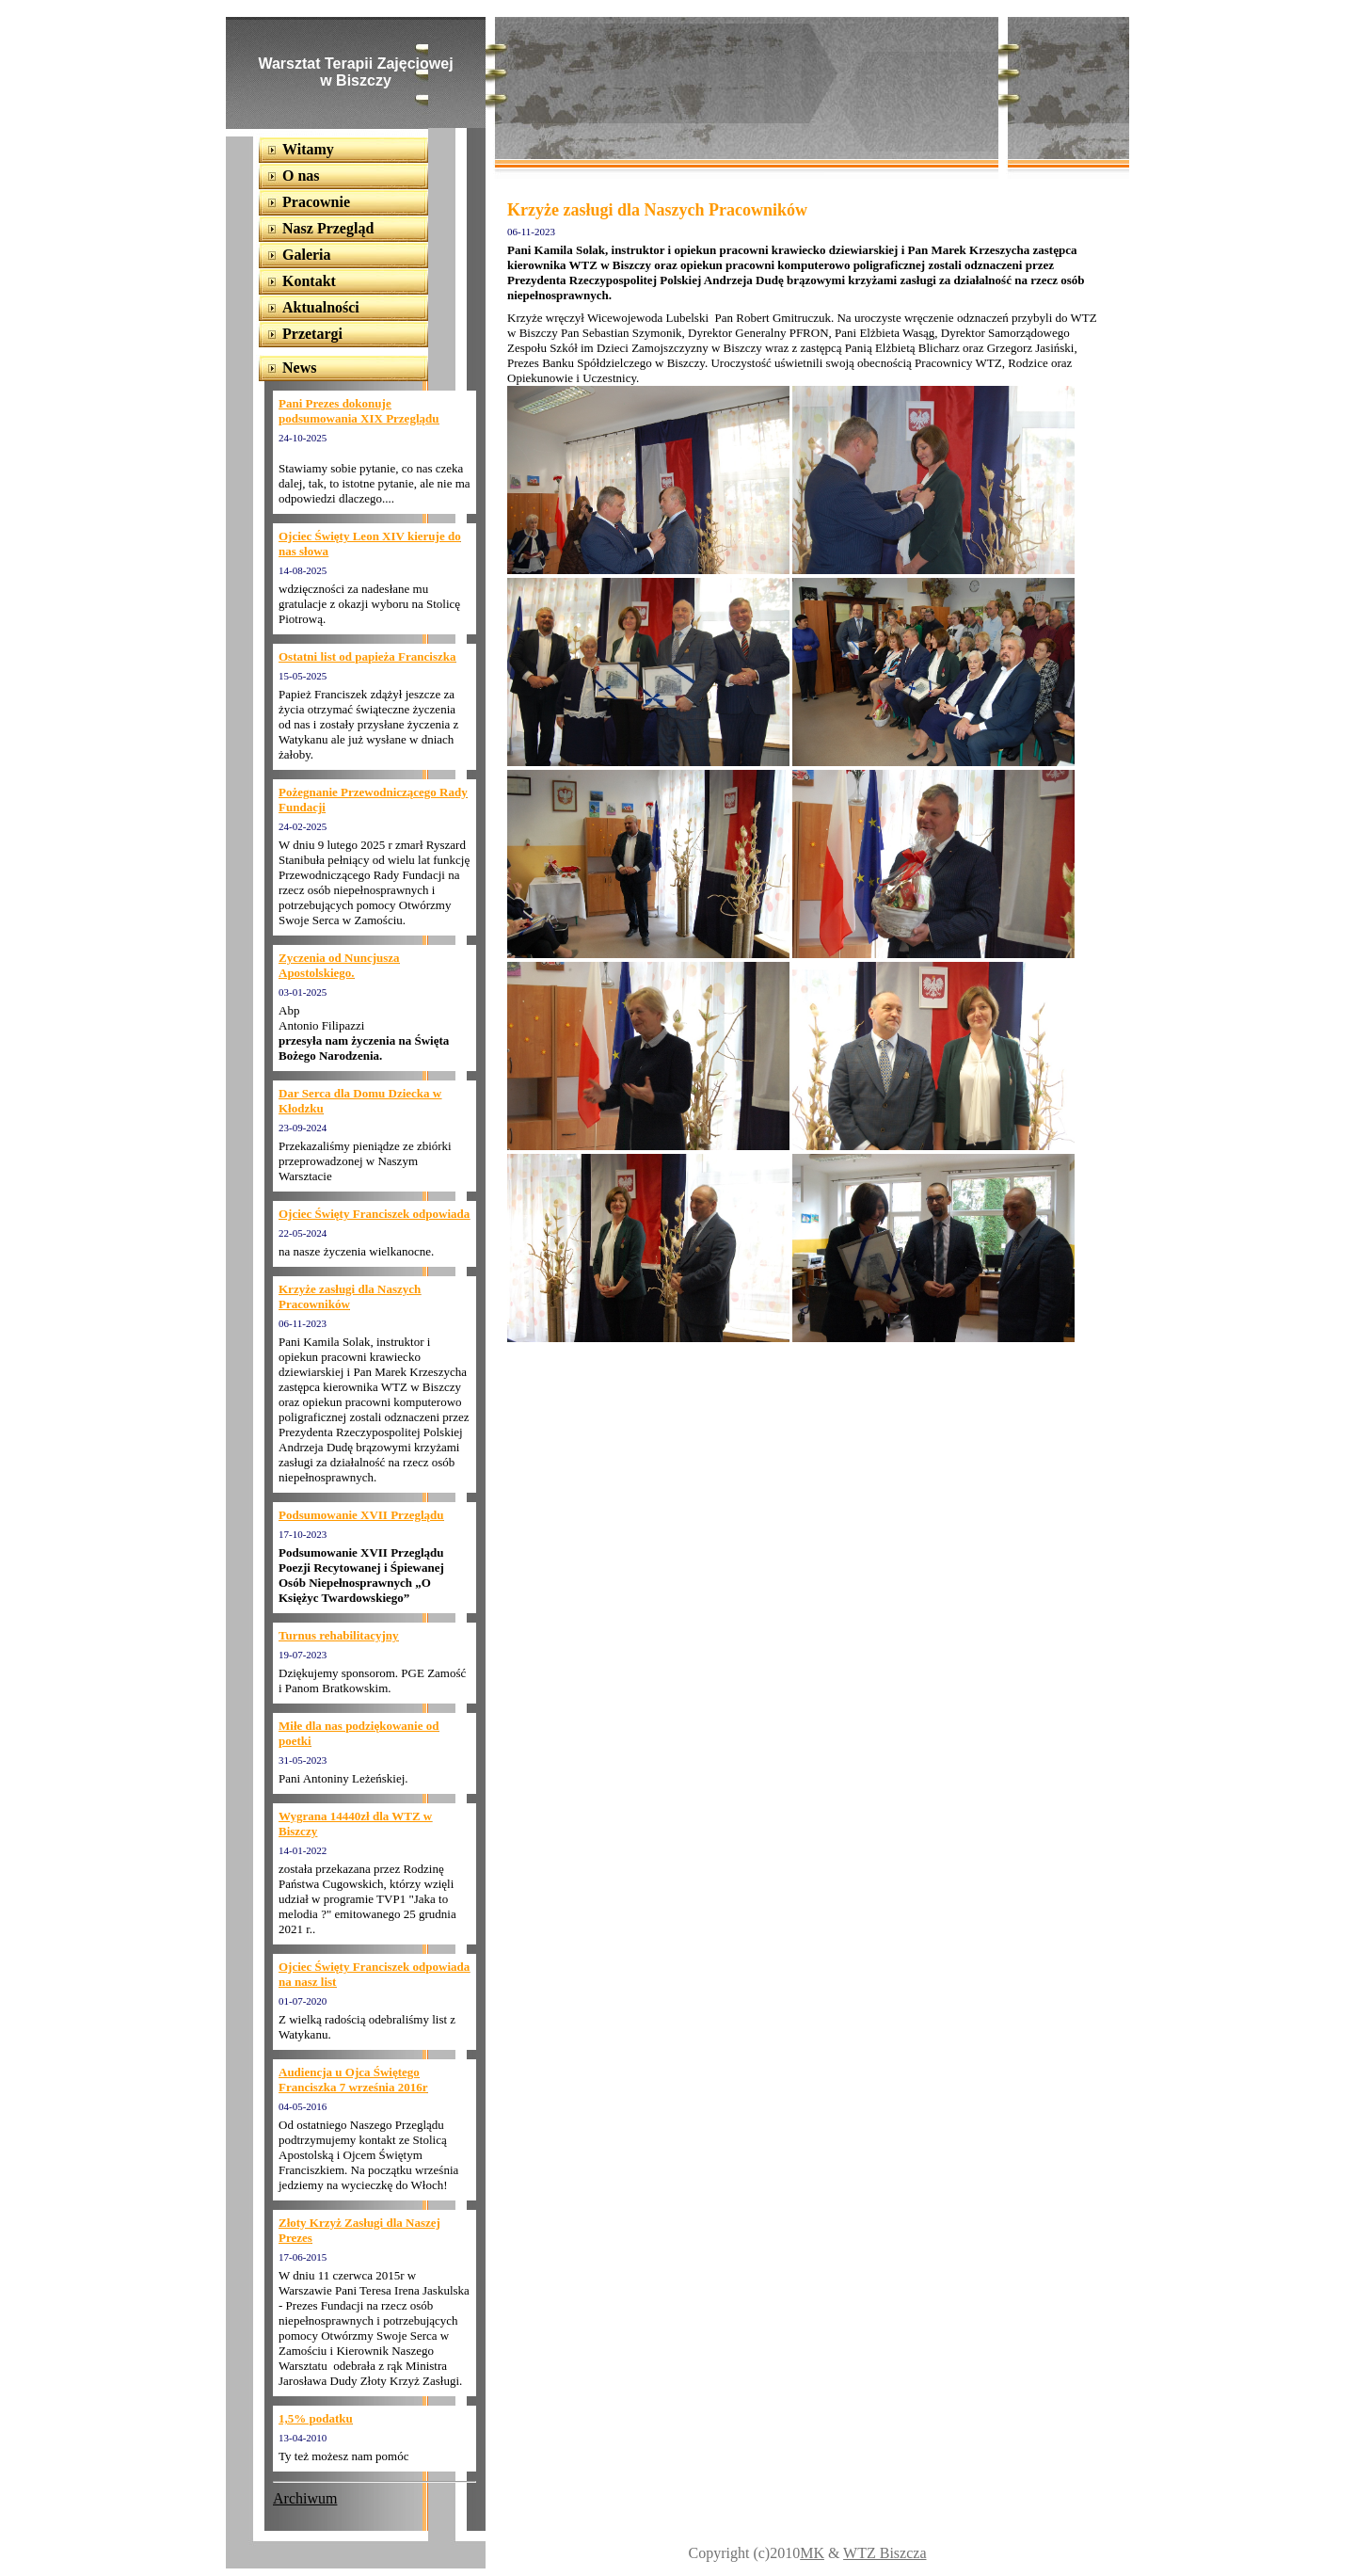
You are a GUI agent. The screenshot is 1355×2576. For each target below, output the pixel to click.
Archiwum (305, 2498)
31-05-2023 (303, 1760)
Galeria (306, 255)
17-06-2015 (303, 2257)
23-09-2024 (303, 1127)
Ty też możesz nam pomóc (343, 2456)
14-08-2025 (303, 570)
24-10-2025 (303, 437)
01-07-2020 (303, 2001)
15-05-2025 (303, 675)
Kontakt (309, 281)
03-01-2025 (303, 992)
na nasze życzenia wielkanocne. (356, 1251)
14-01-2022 (303, 1850)
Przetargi (312, 334)
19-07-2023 (303, 1654)
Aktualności (320, 307)
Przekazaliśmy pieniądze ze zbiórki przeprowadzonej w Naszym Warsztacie (365, 1161)
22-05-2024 (303, 1233)
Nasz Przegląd (328, 228)
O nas (301, 176)
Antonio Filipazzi (321, 1025)
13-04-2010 (303, 2437)
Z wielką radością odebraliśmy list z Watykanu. (367, 2026)
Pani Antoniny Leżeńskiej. (343, 1778)
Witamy (308, 149)
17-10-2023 (303, 1534)
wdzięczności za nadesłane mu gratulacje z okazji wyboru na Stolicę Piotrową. (369, 604)
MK (812, 2553)
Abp (289, 1010)
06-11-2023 (303, 1323)
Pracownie (316, 202)
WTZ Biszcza (884, 2553)
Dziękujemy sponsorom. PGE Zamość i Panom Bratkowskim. (372, 1680)
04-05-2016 (303, 2106)
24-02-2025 (303, 826)
